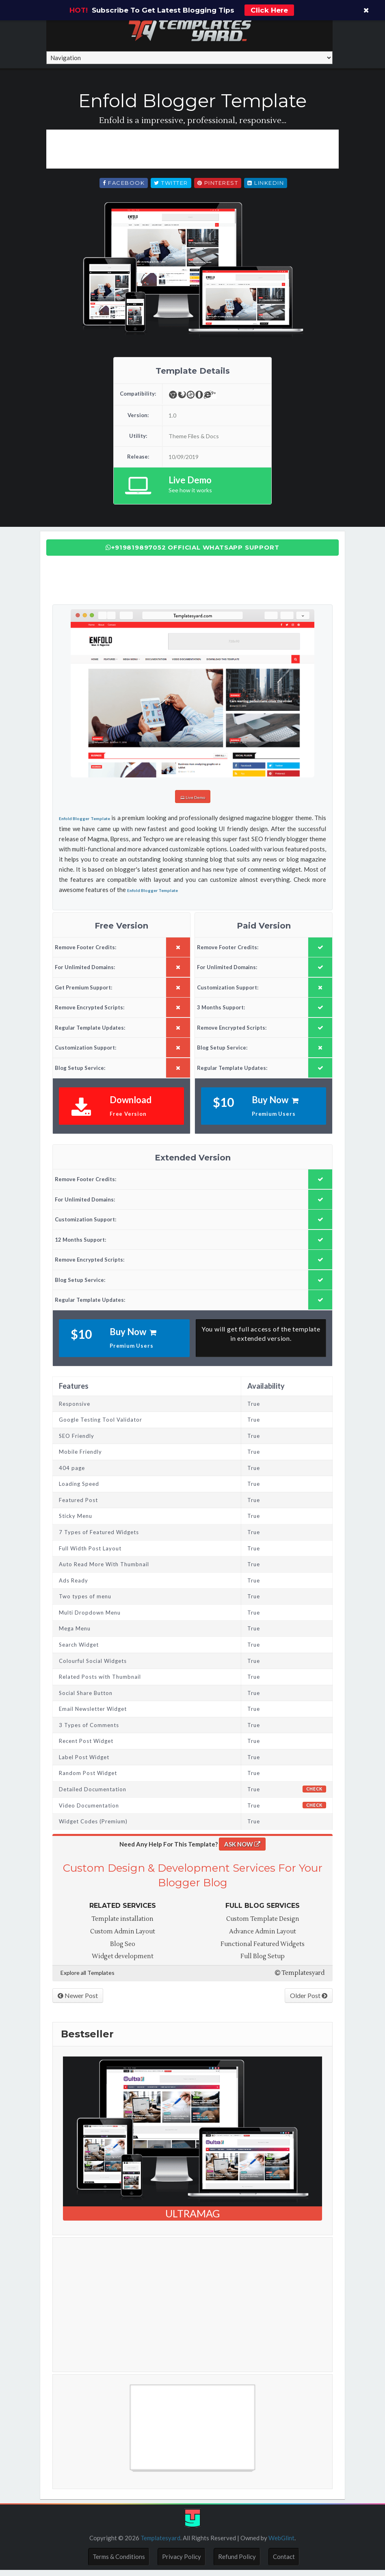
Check (314, 1794)
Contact (284, 2562)
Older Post (308, 2001)
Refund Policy (237, 2562)
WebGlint (281, 2543)
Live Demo (192, 804)
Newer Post (78, 2001)
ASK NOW (242, 1849)
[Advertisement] (194, 156)
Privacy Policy (181, 2562)
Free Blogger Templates (95, 2479)
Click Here (269, 10)
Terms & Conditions (119, 2562)
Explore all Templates (88, 1978)
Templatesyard (299, 1979)
